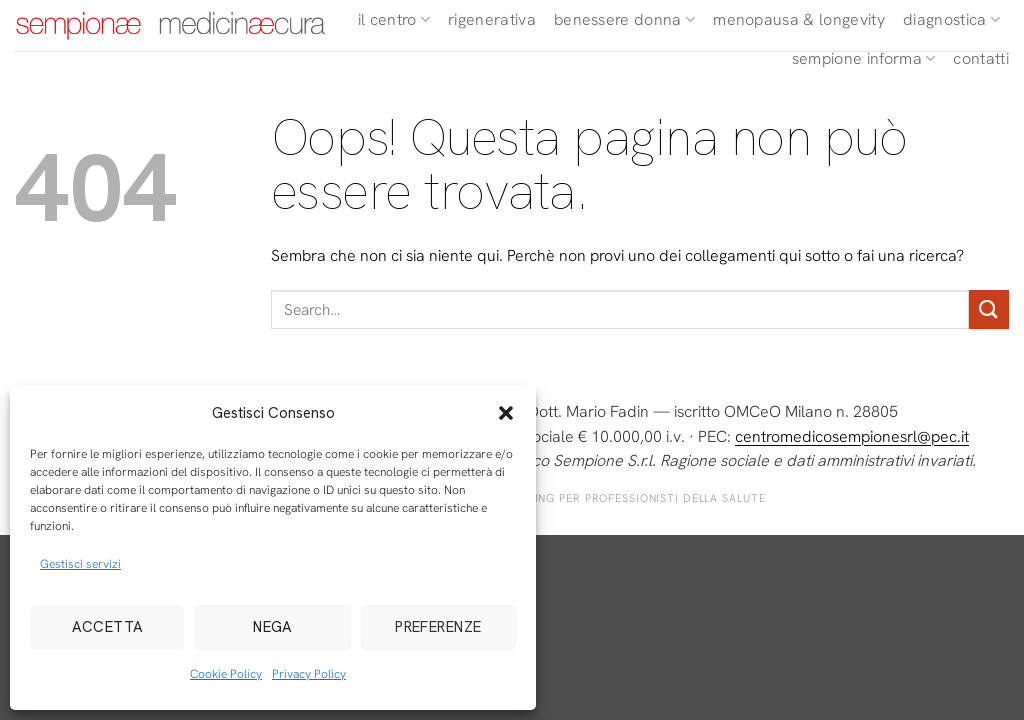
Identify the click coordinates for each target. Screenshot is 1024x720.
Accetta (108, 627)
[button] (506, 413)
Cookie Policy (226, 674)
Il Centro (394, 19)
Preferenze (438, 627)
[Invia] (989, 309)
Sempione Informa (864, 58)
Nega (273, 627)
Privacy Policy (309, 674)
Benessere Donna (624, 19)
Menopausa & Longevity (799, 19)
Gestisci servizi (80, 564)
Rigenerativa (492, 19)
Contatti (981, 58)
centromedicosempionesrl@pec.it (852, 436)
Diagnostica (951, 19)
